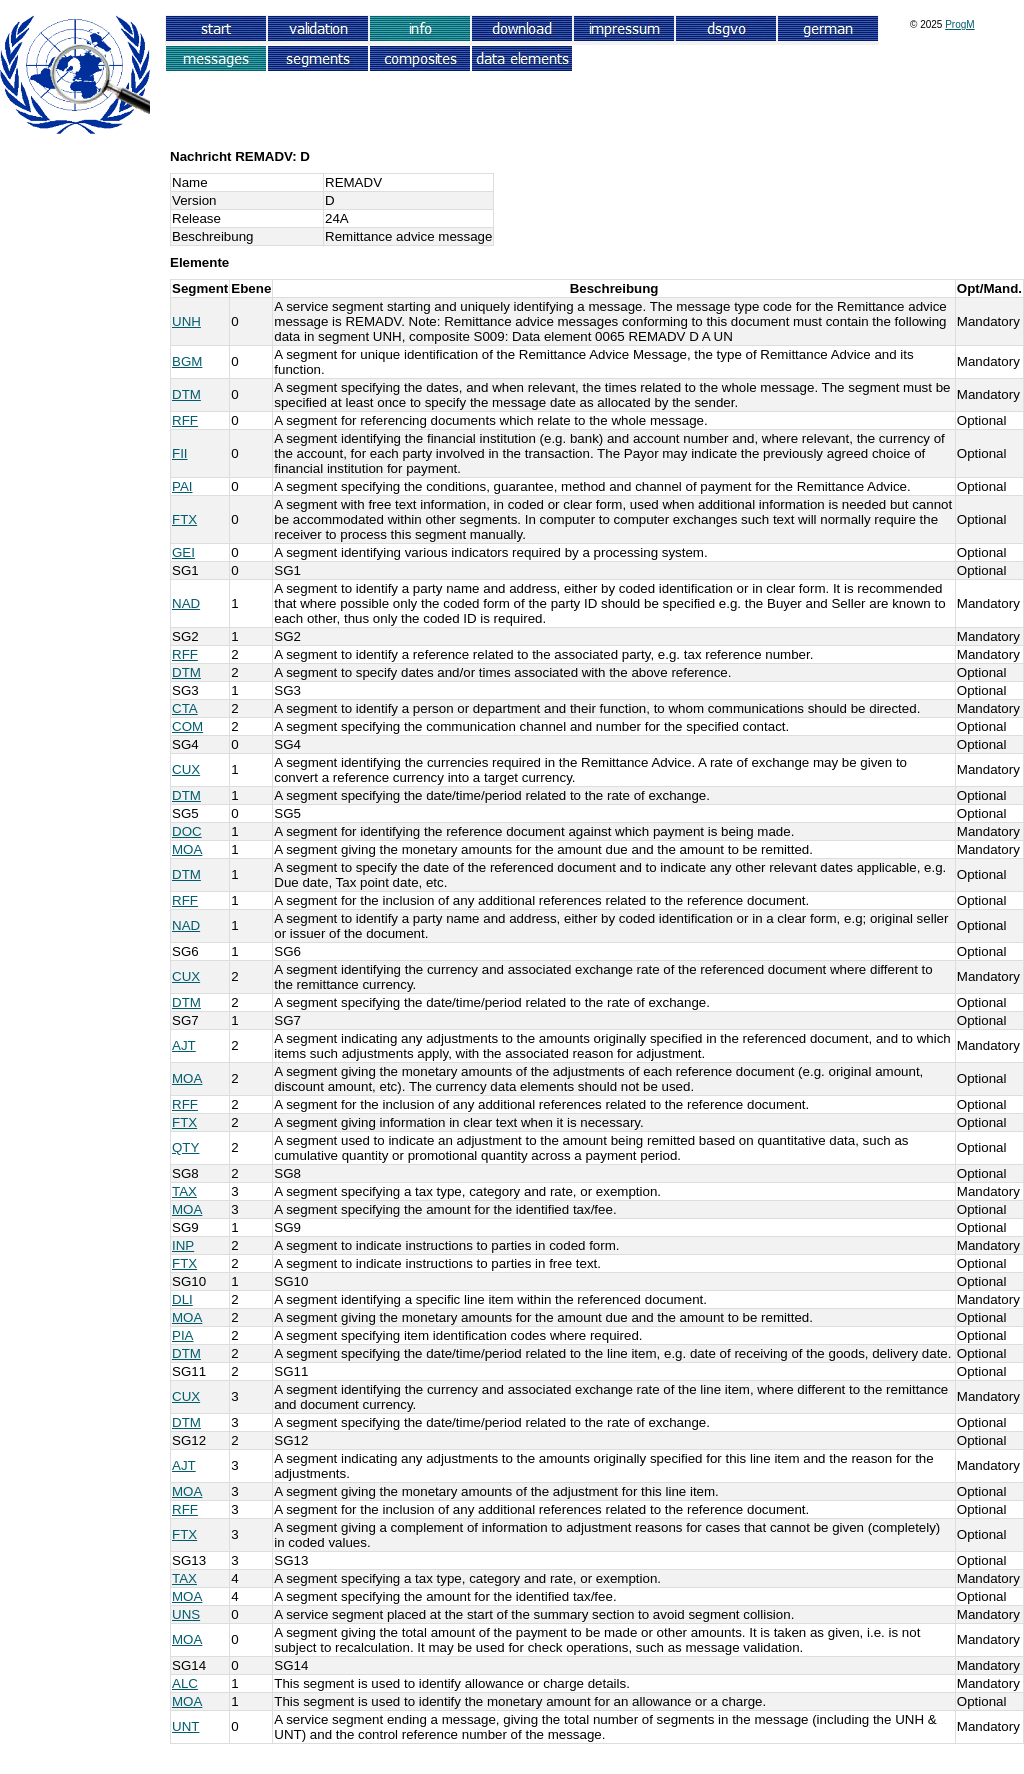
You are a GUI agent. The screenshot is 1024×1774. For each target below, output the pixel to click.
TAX (184, 1191)
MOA (187, 849)
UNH (186, 321)
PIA (182, 1335)
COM (187, 726)
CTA (185, 708)
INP (183, 1245)
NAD (186, 603)
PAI (182, 486)
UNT (185, 1726)
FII (180, 453)
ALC (185, 1683)
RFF (185, 420)
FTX (184, 519)
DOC (187, 831)
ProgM (959, 24)
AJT (184, 1045)
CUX (186, 769)
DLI (182, 1299)
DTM (186, 394)
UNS (186, 1614)
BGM (187, 361)
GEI (183, 552)
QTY (185, 1147)
